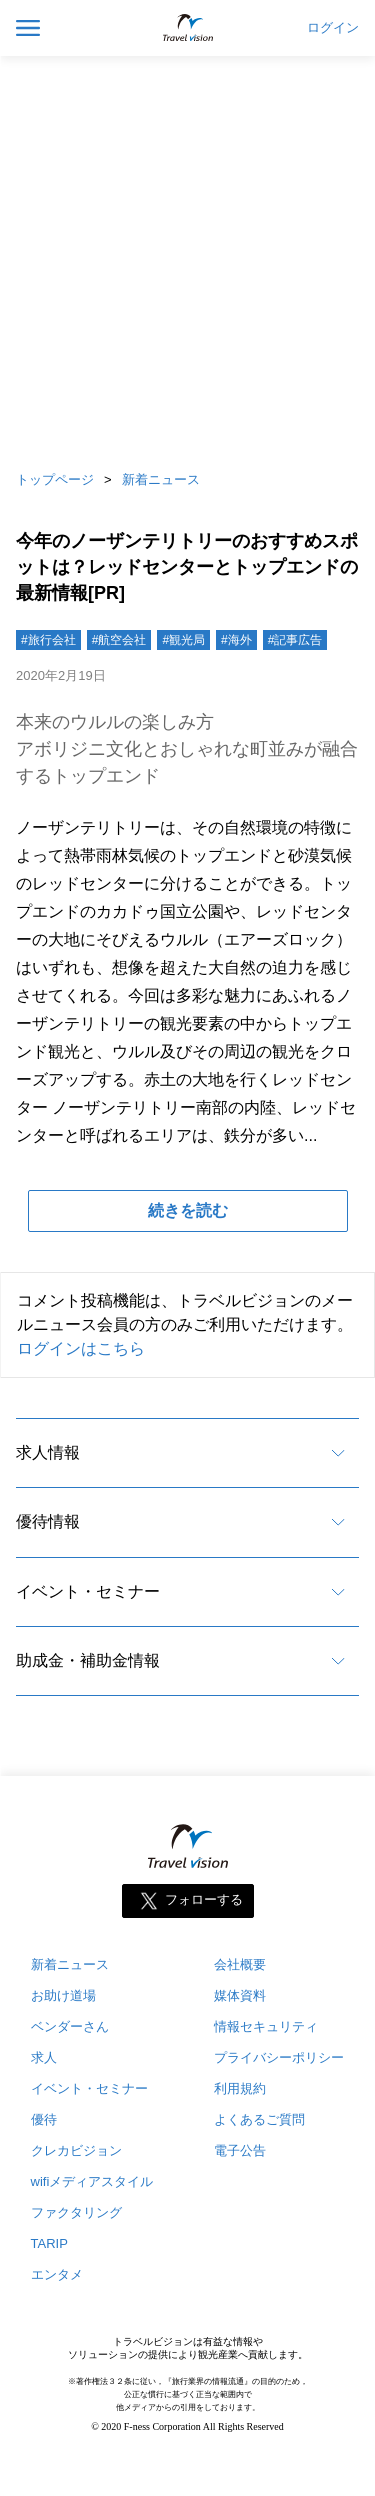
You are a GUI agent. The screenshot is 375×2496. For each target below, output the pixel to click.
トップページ (55, 479)
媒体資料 (240, 1995)
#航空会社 (119, 640)
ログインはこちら (81, 1348)
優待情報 (48, 1521)
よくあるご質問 (259, 2119)
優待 (44, 2119)
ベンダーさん (70, 2026)
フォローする (204, 1900)
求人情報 (48, 1452)
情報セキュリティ (266, 2026)
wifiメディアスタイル (92, 2181)
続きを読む (188, 1210)
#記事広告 (295, 640)
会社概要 (240, 1964)
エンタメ (57, 2274)
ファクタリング (76, 2212)
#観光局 (183, 640)
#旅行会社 (48, 640)
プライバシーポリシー (279, 2057)
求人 (44, 2057)
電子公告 (240, 2150)
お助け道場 (63, 1995)
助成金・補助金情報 (88, 1660)
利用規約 (240, 2088)
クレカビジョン (76, 2150)
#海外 (236, 640)
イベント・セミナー (88, 1591)
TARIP (49, 2243)
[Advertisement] (187, 257)
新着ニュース (161, 479)
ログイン (333, 28)
